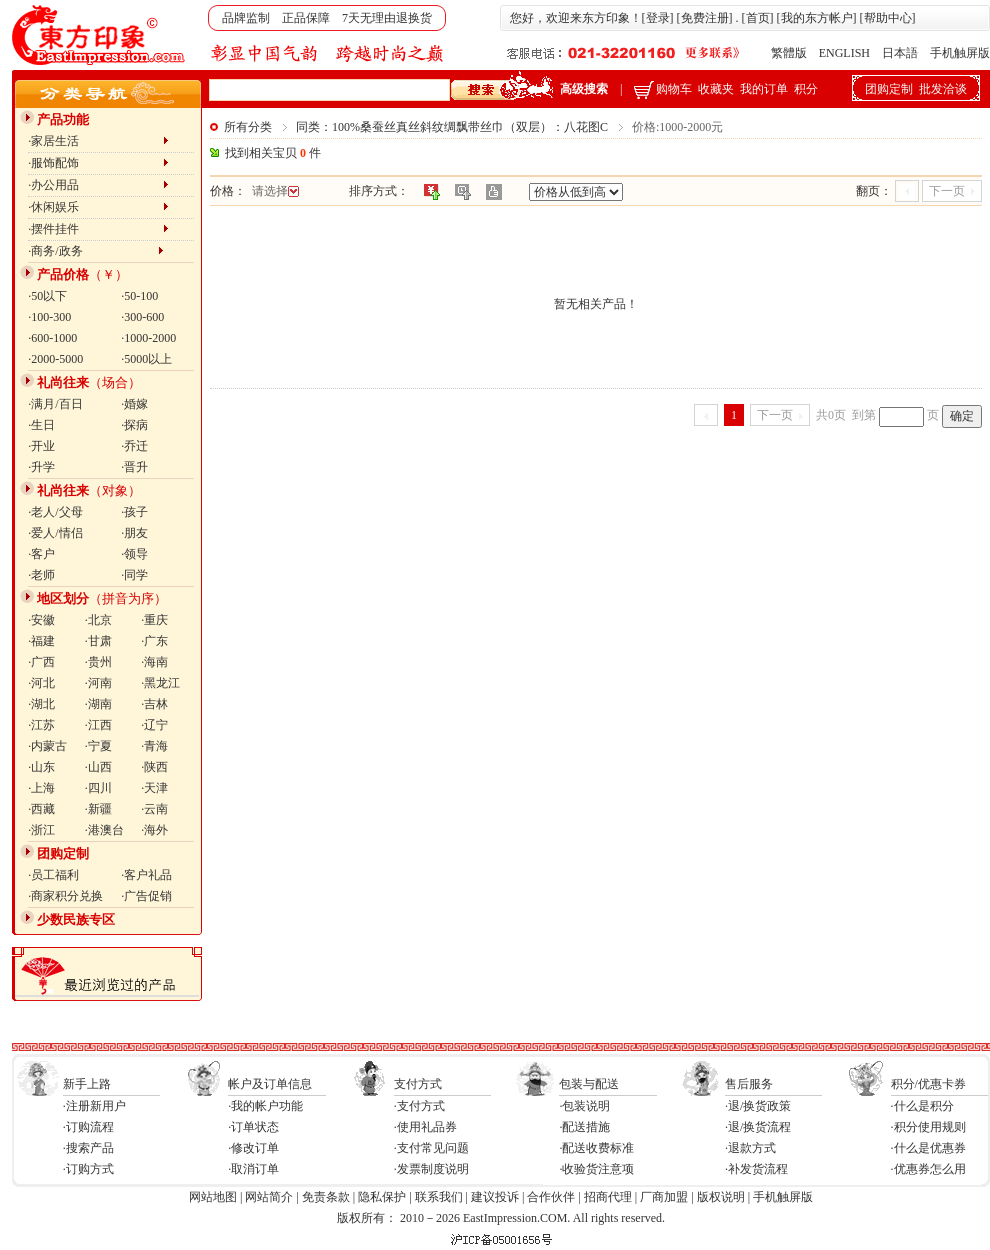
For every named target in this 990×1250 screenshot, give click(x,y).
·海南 (154, 662)
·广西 (41, 662)
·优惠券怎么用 (928, 1169)
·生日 (41, 425)
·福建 (41, 641)
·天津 (154, 788)
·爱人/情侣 (55, 533)
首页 (758, 18)
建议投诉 (495, 1197)
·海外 (154, 830)
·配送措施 (584, 1127)
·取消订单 (253, 1169)
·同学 (134, 575)
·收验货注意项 (596, 1169)
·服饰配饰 (98, 163)
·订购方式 (88, 1169)
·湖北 (41, 704)
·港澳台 (104, 830)
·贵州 (98, 662)
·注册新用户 (94, 1106)
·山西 (98, 767)
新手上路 (87, 1084)
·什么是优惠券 (928, 1148)
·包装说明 (584, 1106)
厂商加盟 (664, 1197)
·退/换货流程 (758, 1127)
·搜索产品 (88, 1148)
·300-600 (142, 317)
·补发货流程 (756, 1169)
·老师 (41, 575)
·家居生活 (98, 141)
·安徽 (41, 620)
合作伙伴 (551, 1197)
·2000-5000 (55, 359)
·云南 (154, 809)
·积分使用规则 (928, 1127)
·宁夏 (98, 746)
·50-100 (139, 296)
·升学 (41, 467)
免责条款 (326, 1197)
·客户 (41, 554)
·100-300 (49, 317)
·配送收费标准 (596, 1148)
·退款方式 (750, 1148)
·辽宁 (154, 725)
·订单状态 (253, 1127)
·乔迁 (134, 446)
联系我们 (439, 1197)
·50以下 (47, 296)
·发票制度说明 (431, 1169)
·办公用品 (98, 185)
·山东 (41, 767)
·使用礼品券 (425, 1127)
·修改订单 (253, 1148)
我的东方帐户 (817, 18)
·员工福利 (53, 875)
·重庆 (154, 620)
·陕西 (154, 767)
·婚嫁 (134, 404)
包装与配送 (589, 1084)
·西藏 (41, 809)
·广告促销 (146, 896)
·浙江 (41, 830)
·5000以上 (146, 359)
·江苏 (41, 725)
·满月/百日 (55, 404)
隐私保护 (382, 1197)
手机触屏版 (960, 53)
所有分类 (248, 127)
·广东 (154, 641)
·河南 (98, 683)
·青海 (154, 746)
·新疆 (98, 809)
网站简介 (269, 1197)
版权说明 (721, 1197)
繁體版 (789, 53)
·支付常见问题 (431, 1148)
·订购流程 (88, 1127)
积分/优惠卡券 (928, 1084)
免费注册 (705, 18)
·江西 (98, 725)
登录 (658, 18)
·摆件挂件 (98, 229)
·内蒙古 (47, 746)
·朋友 (134, 533)
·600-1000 (52, 338)
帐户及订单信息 (270, 1084)
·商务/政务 (95, 251)
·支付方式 (419, 1106)
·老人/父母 (55, 512)
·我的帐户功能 (265, 1106)
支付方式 (418, 1084)
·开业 (41, 446)
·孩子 (134, 512)
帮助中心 (888, 18)
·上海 (41, 788)
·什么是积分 (922, 1106)
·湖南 (98, 704)
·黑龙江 (160, 683)
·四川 (98, 788)
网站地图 (213, 1197)
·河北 (41, 683)
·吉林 (154, 704)
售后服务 (749, 1084)
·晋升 (134, 467)
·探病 (134, 425)
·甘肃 (98, 641)
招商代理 (608, 1197)
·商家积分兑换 (65, 896)
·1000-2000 (148, 338)
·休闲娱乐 (98, 207)
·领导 (134, 554)
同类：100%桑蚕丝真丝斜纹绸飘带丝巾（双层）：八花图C (452, 127)
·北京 (98, 620)
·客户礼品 (146, 875)
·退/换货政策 (758, 1106)
